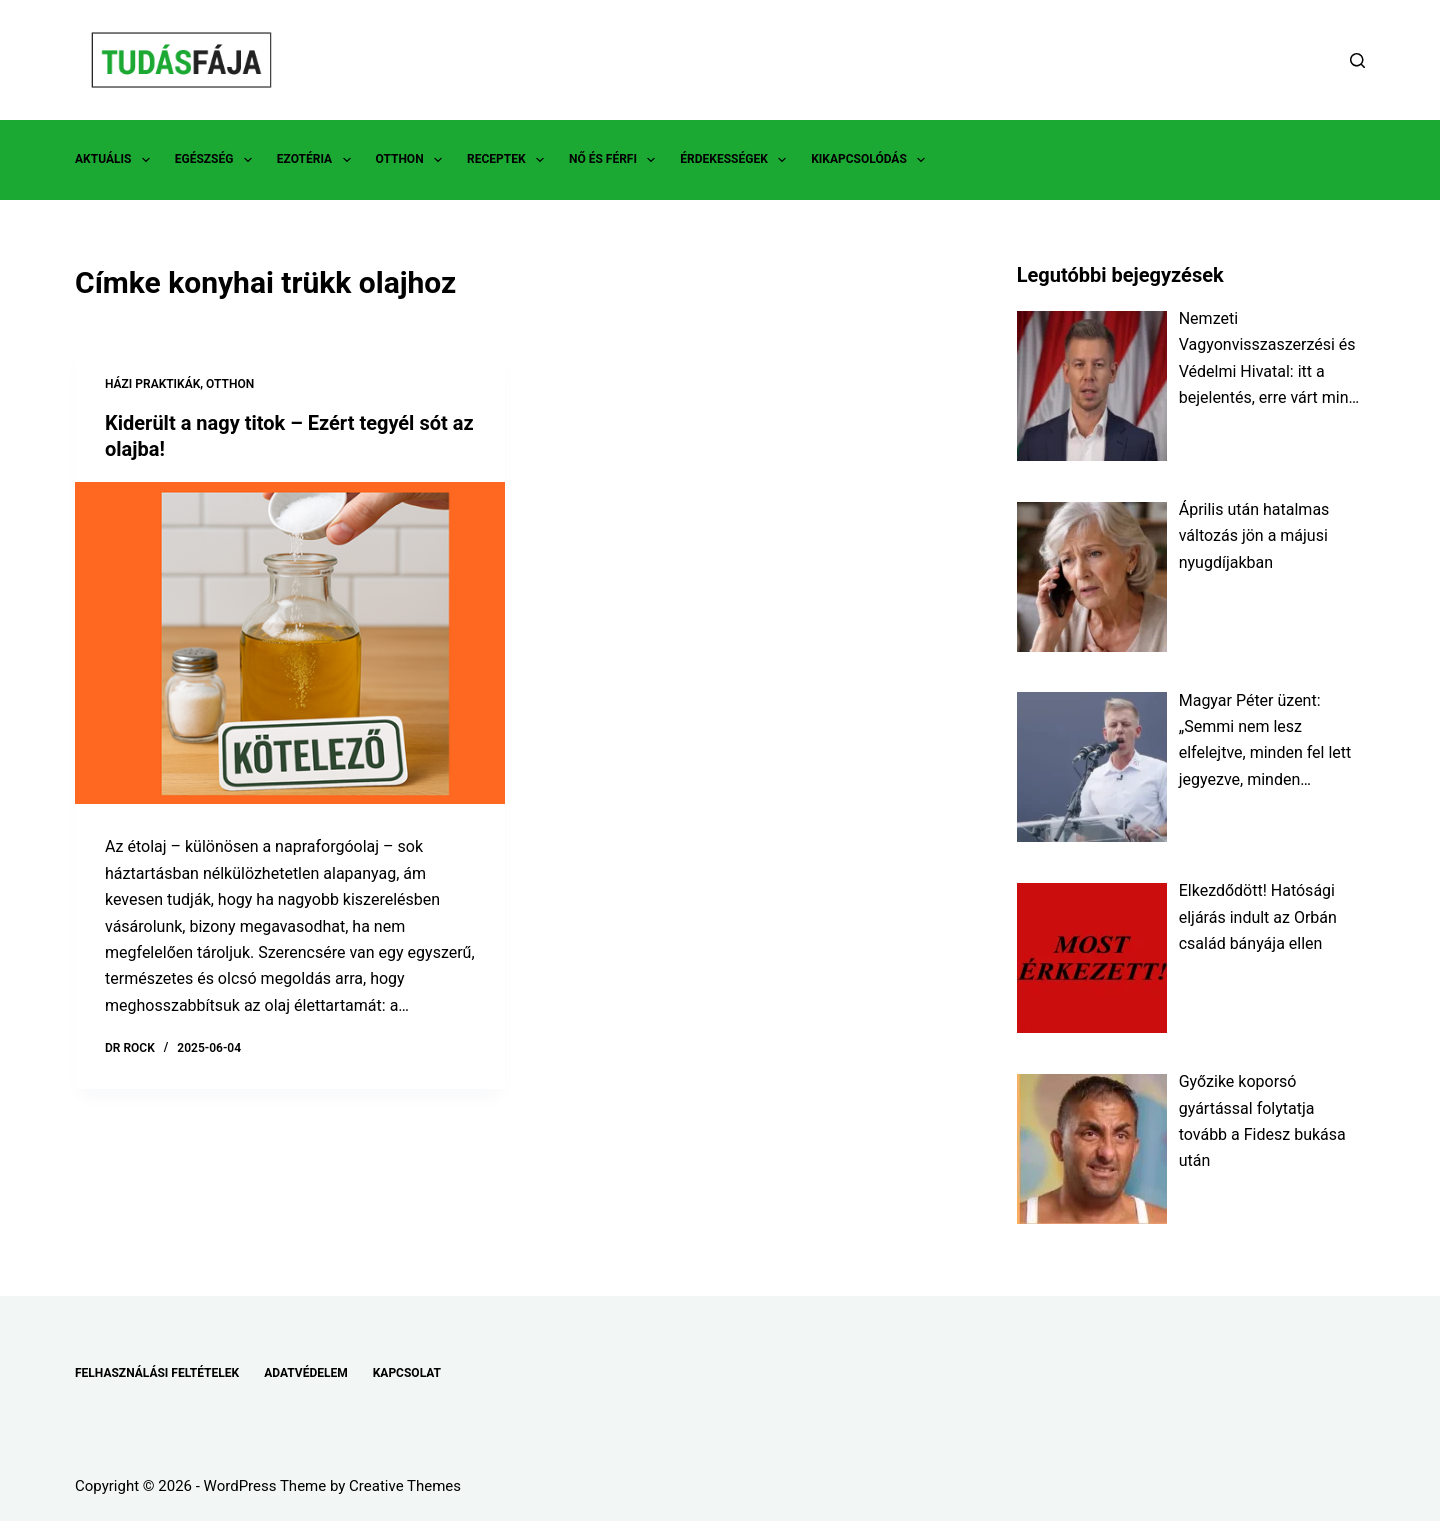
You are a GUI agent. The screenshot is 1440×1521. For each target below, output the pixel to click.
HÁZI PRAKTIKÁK (152, 384)
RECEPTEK (509, 160)
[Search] (1357, 60)
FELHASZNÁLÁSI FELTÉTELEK (157, 1373)
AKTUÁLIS (116, 160)
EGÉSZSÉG (217, 160)
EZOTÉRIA (318, 160)
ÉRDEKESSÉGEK (737, 160)
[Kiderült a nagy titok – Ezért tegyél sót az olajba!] (290, 643)
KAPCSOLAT (407, 1373)
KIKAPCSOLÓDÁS (872, 160)
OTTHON (413, 160)
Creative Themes (405, 1486)
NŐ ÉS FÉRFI (616, 160)
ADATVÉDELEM (306, 1373)
